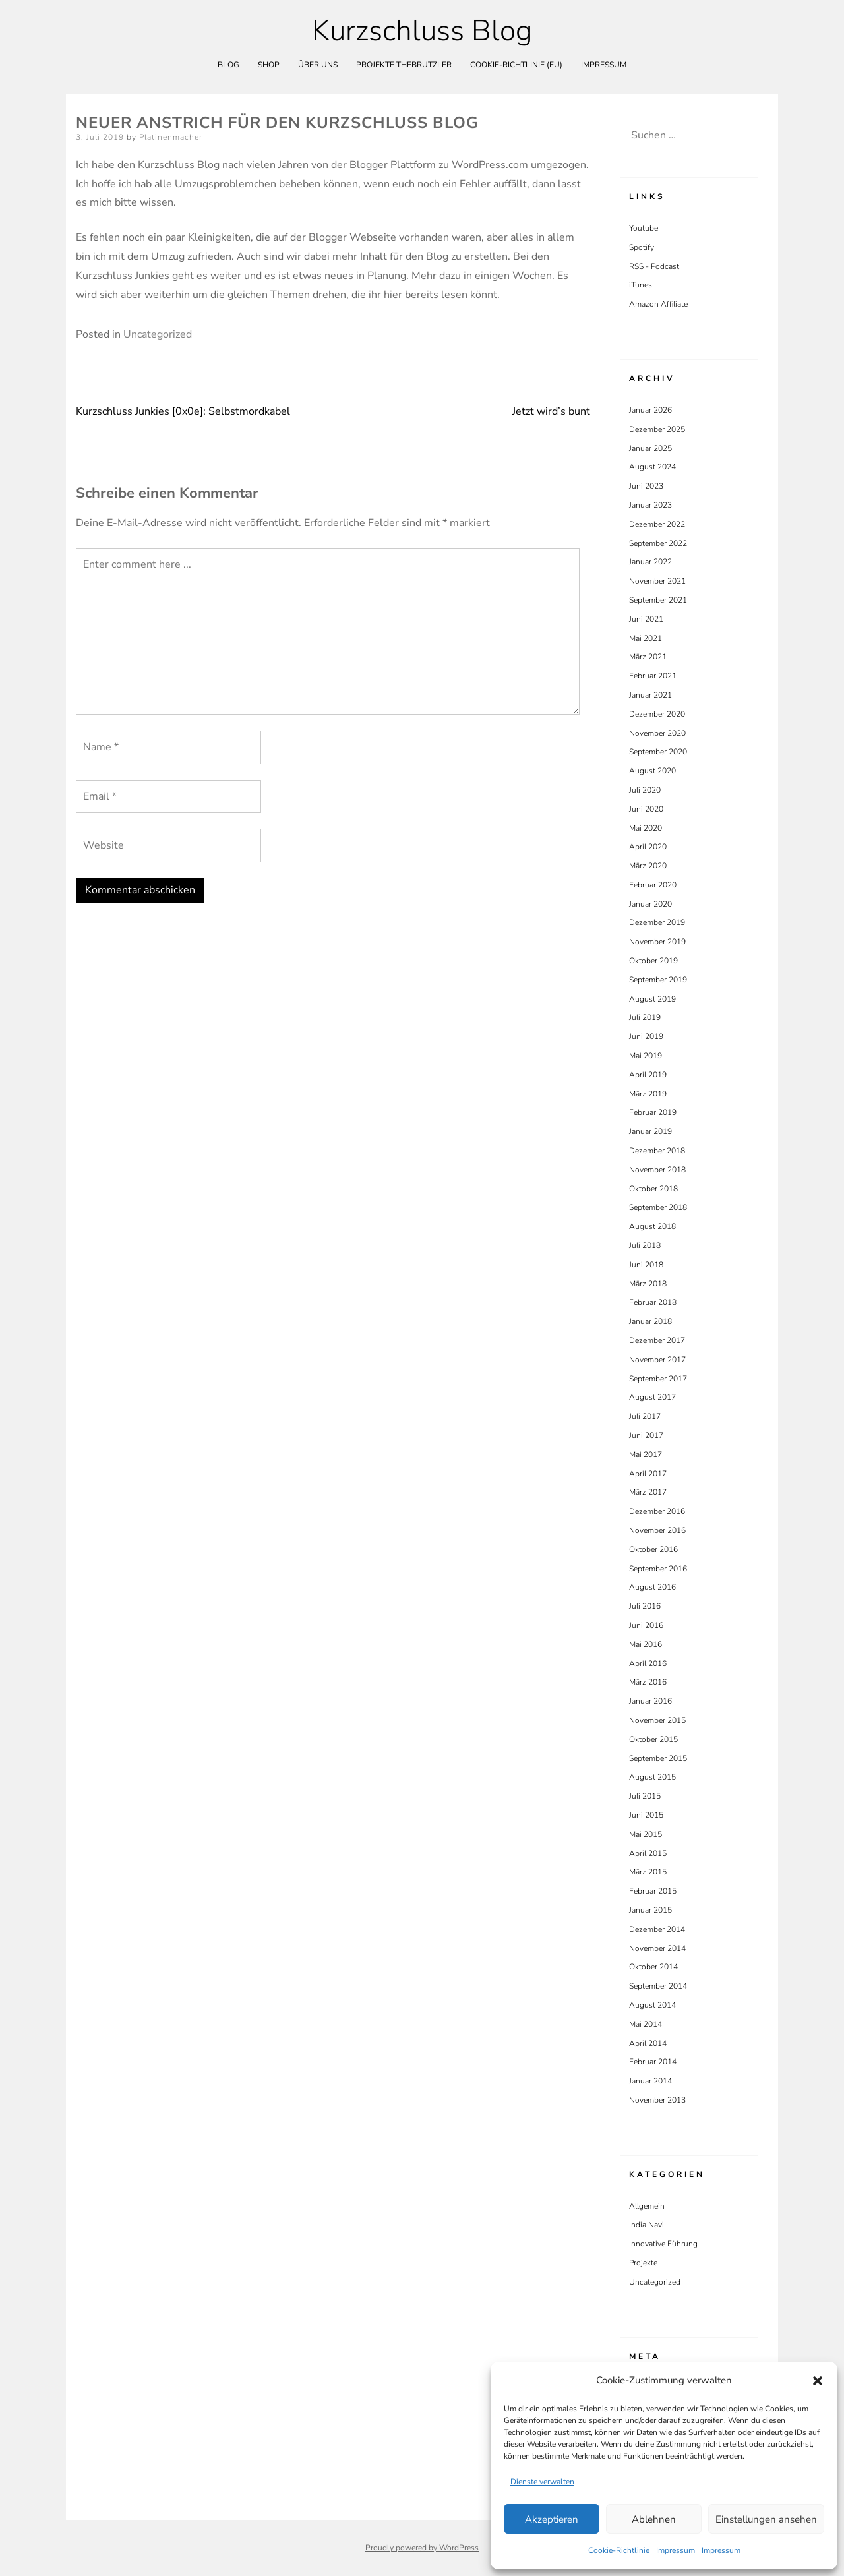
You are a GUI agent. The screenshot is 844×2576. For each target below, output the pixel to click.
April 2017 (648, 1473)
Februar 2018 (653, 1302)
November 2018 (657, 1169)
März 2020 (648, 865)
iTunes (640, 285)
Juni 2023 (646, 486)
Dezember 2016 (657, 1511)
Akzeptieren (551, 2519)
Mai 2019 (645, 1055)
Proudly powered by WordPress (422, 2547)
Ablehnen (654, 2519)
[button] (817, 2380)
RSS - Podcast (654, 266)
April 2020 (648, 846)
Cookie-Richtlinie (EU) (516, 64)
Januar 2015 (650, 1910)
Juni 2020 (646, 809)
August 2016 (652, 1587)
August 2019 (652, 999)
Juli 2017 (645, 1416)
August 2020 (652, 770)
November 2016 (657, 1530)
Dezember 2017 (657, 1340)
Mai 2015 (645, 1834)
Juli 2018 (645, 1245)
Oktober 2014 (653, 1967)
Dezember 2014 (657, 1929)
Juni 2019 (646, 1036)
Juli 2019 (645, 1017)
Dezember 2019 (657, 922)
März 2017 (648, 1492)
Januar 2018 (650, 1321)
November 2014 (657, 1948)
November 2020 (657, 733)
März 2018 (648, 1283)
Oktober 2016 (653, 1549)
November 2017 (657, 1359)
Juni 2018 (646, 1264)
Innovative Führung (663, 2243)
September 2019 (658, 979)
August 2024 (652, 467)
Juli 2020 (645, 790)
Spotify (641, 247)
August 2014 (652, 2005)
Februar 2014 (653, 2061)
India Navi (646, 2224)
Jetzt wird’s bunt (551, 411)
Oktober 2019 (653, 960)
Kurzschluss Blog (422, 31)
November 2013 (657, 2100)
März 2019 (648, 1094)
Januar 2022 (650, 561)
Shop (269, 64)
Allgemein (647, 2206)
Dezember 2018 (657, 1150)
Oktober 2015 (653, 1739)
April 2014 (648, 2043)
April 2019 (648, 1074)
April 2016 (648, 1663)
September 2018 (658, 1207)
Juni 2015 (646, 1815)
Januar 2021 (650, 695)
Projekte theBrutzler (404, 64)
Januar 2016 (650, 1701)
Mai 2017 (645, 1454)
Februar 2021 (653, 676)
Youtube (643, 228)
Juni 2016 (646, 1625)
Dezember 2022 (657, 524)
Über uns (318, 64)
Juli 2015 (645, 1796)
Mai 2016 (645, 1644)
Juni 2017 (646, 1435)
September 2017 (658, 1378)
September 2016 (658, 1568)
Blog (228, 64)
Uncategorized (157, 334)
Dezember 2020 (657, 714)
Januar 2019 (650, 1131)
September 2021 (658, 600)
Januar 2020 (650, 904)
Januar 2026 (650, 410)
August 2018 (652, 1226)
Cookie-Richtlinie (618, 2550)
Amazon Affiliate (658, 304)
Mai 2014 (645, 2024)
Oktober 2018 (653, 1188)
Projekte (643, 2263)
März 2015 (648, 1872)
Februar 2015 (653, 1891)
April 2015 (648, 1853)
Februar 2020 (653, 885)
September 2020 (658, 751)
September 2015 (658, 1758)
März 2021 (648, 656)
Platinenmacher (170, 137)
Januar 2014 (650, 2081)
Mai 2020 (645, 828)
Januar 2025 (650, 448)
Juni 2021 (646, 619)
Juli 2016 (645, 1606)
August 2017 (652, 1397)
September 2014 (658, 1986)
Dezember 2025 (657, 429)
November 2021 (657, 581)
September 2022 (658, 543)
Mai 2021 (645, 638)
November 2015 (657, 1720)
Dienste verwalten (542, 2481)
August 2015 (652, 1777)
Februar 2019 (653, 1112)
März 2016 (648, 1682)
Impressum (675, 2550)
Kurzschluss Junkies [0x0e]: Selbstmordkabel (183, 411)
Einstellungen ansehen (766, 2519)
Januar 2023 (650, 505)
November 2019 (657, 941)
